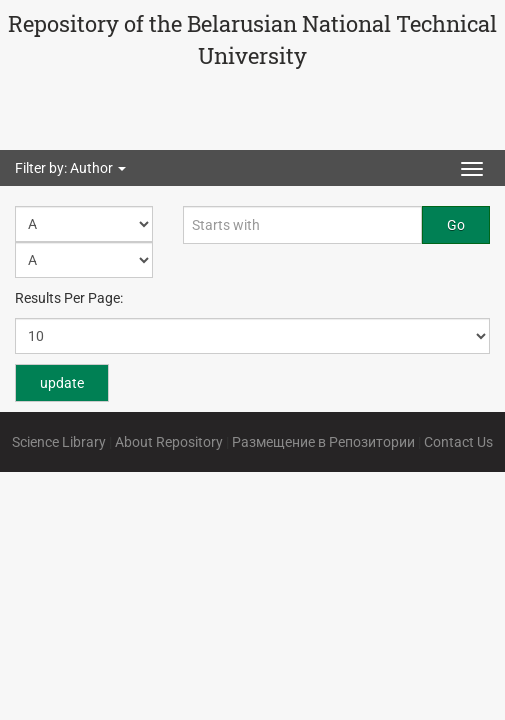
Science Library (59, 442)
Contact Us (458, 442)
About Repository (169, 442)
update (62, 383)
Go (456, 225)
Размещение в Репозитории (323, 442)
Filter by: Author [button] (70, 168)
